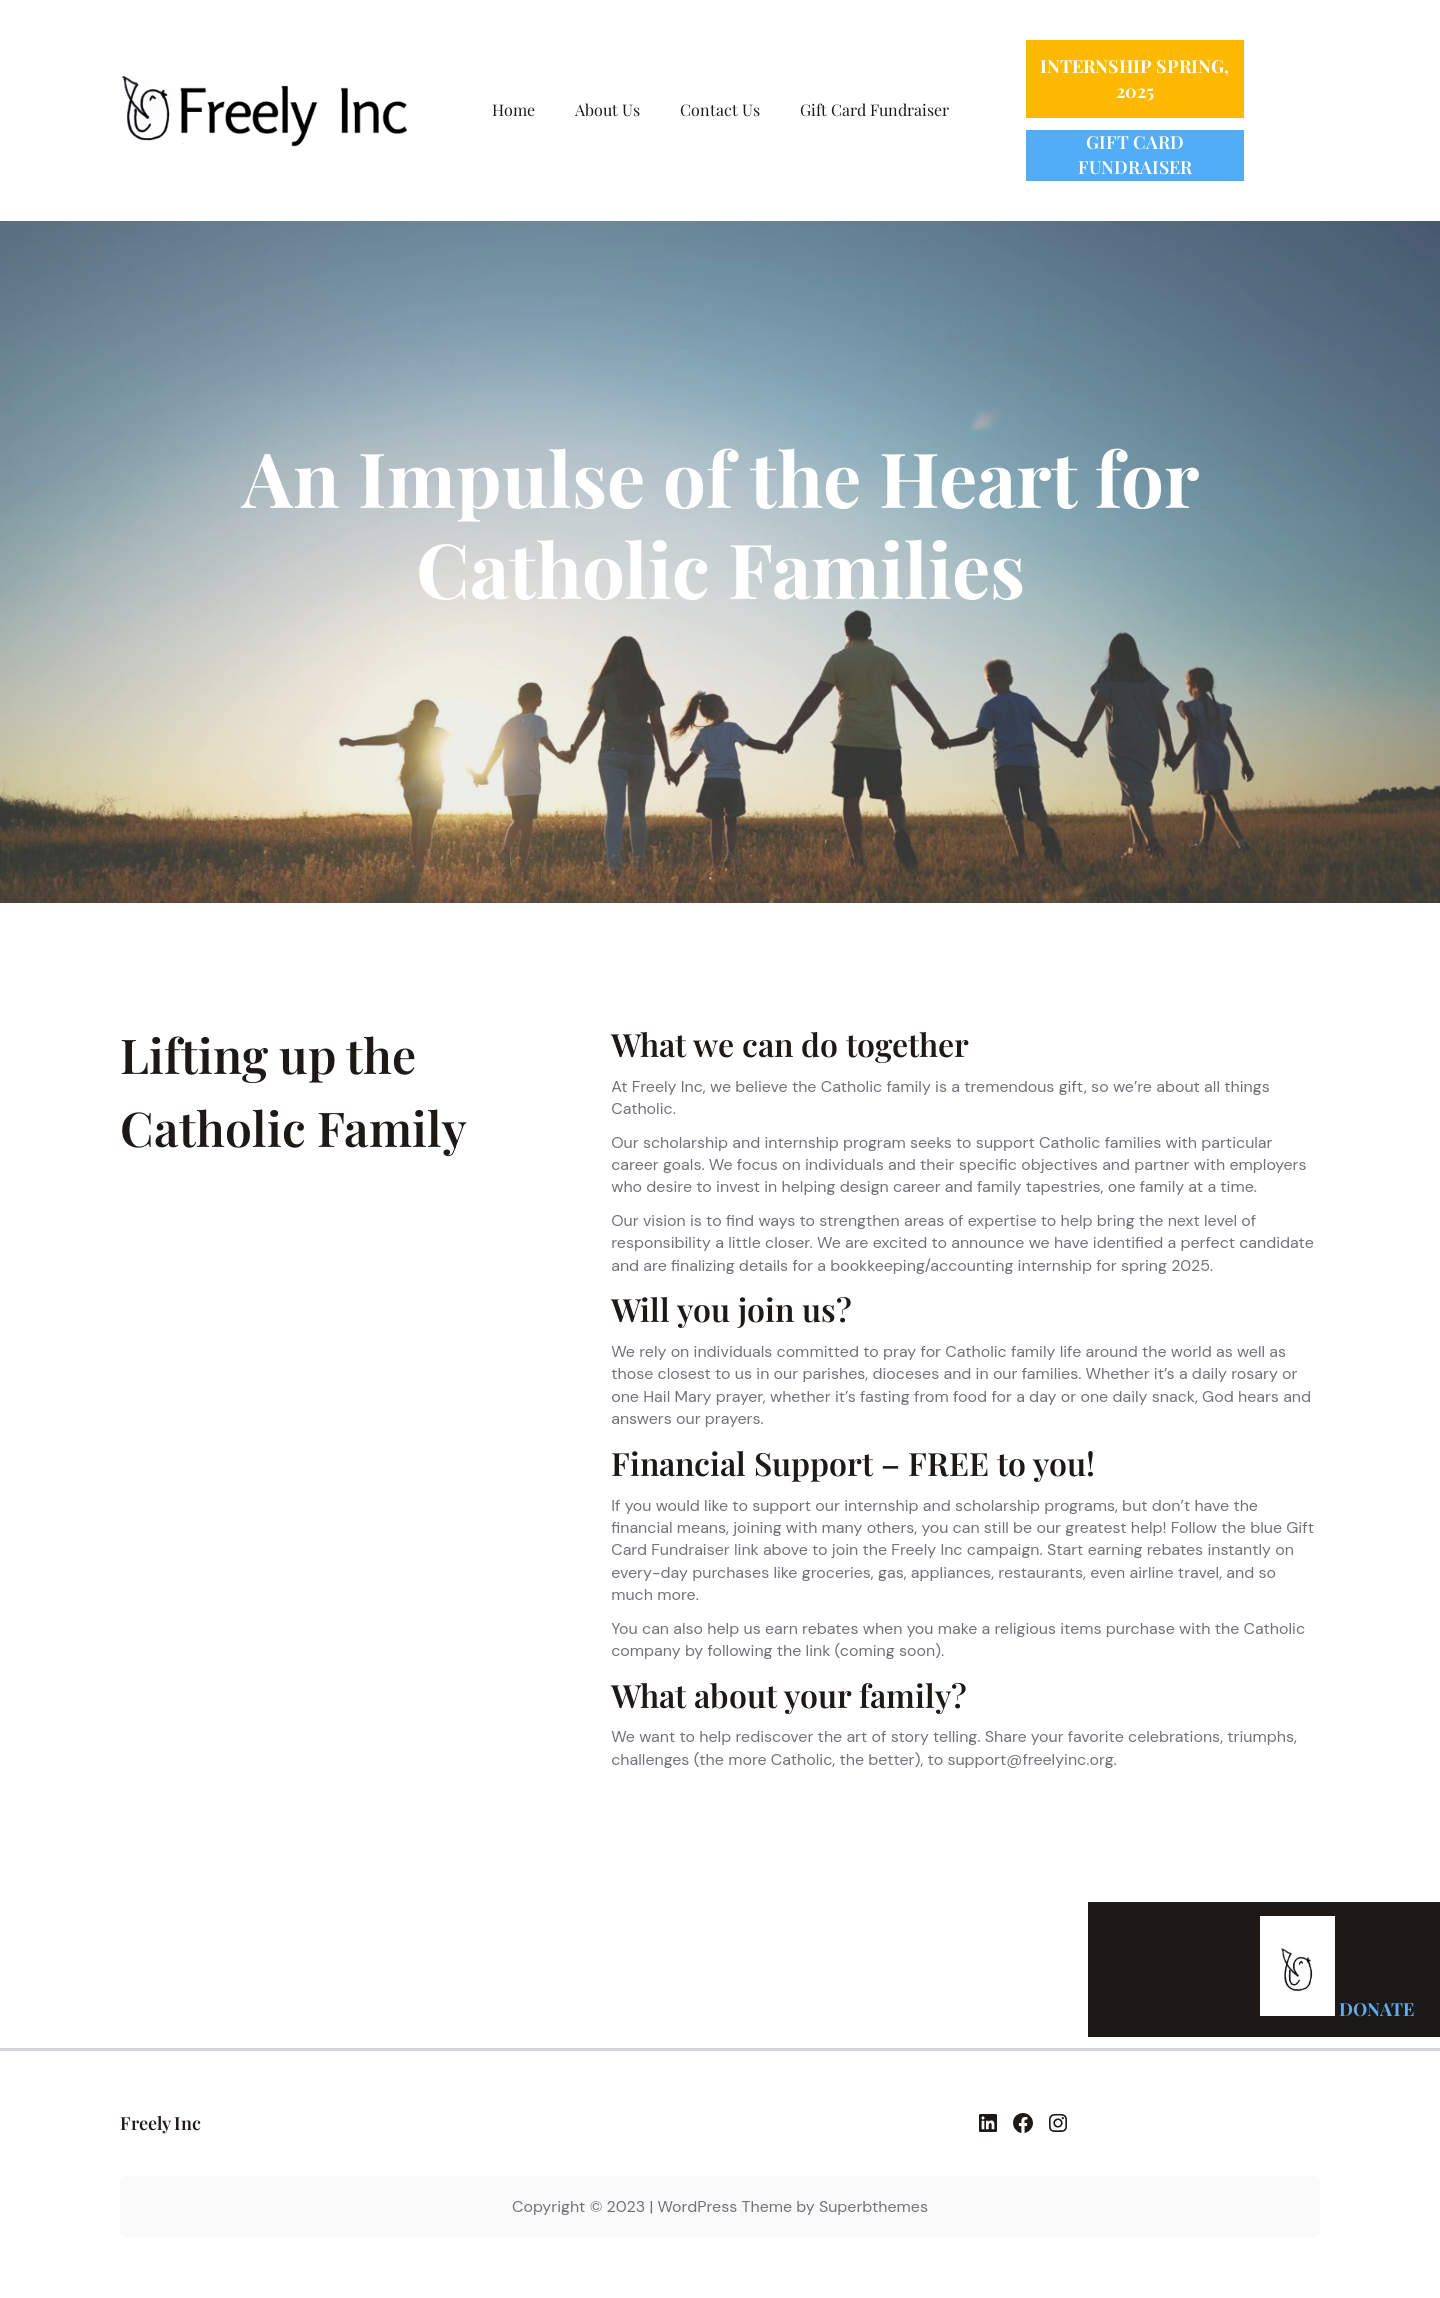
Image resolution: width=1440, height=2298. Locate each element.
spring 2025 (1165, 1265)
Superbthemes (873, 2206)
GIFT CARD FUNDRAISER (1135, 154)
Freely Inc (160, 2123)
